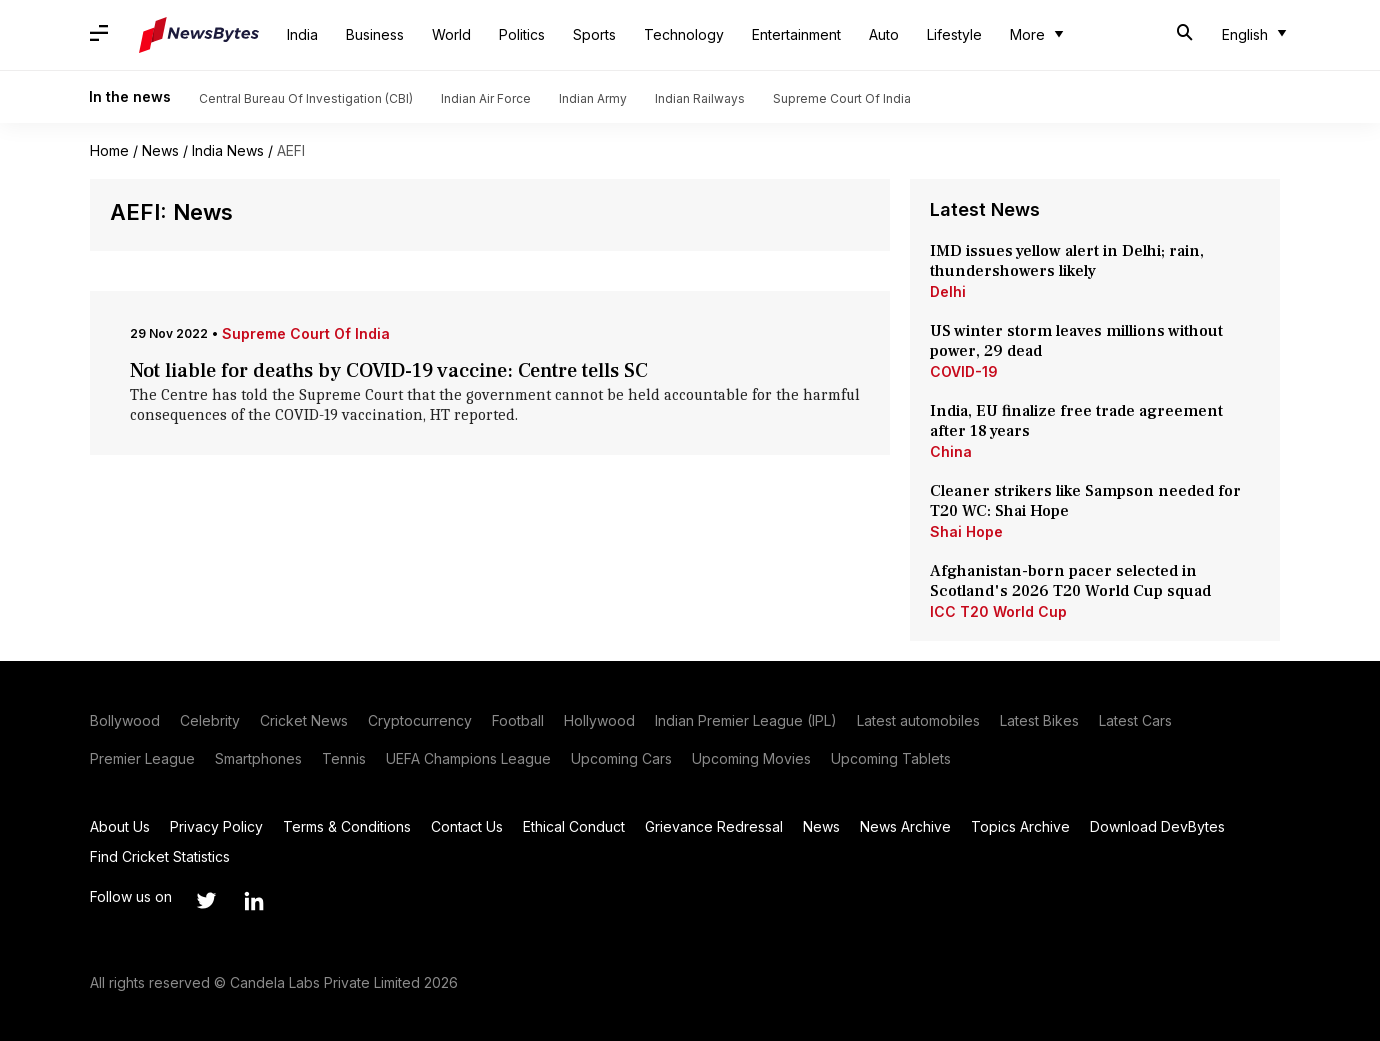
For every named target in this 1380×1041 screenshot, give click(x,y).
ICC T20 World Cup (998, 611)
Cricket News (304, 720)
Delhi (948, 291)
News (160, 150)
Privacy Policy (216, 826)
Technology (684, 34)
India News (228, 150)
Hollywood (599, 720)
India (302, 34)
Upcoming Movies (751, 758)
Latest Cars (1135, 720)
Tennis (344, 758)
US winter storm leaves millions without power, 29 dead (1076, 341)
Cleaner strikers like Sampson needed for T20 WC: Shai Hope (1085, 501)
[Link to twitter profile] (206, 901)
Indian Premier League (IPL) (746, 720)
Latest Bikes (1039, 720)
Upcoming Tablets (891, 758)
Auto (884, 34)
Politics (522, 34)
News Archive (905, 826)
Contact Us (467, 826)
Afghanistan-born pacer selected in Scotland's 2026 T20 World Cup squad (1070, 581)
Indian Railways (700, 98)
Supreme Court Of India (842, 98)
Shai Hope (966, 531)
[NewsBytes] (199, 35)
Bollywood (125, 720)
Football (518, 720)
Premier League (142, 758)
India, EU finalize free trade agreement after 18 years (1076, 421)
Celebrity (210, 720)
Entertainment (796, 34)
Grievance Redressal (714, 826)
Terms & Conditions (347, 826)
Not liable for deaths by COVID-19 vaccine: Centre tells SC (389, 371)
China (951, 451)
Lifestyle (954, 34)
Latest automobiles (918, 720)
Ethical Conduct (574, 826)
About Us (120, 826)
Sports (594, 34)
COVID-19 (964, 371)
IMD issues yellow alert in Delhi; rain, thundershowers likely (1067, 261)
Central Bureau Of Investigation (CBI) (306, 98)
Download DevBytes (1157, 826)
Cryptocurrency (420, 720)
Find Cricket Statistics (160, 856)
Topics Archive (1020, 826)
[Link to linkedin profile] (254, 901)
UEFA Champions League (468, 758)
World (451, 34)
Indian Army (593, 98)
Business (375, 34)
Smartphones (258, 758)
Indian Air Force (486, 98)
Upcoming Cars (621, 758)
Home (109, 150)
